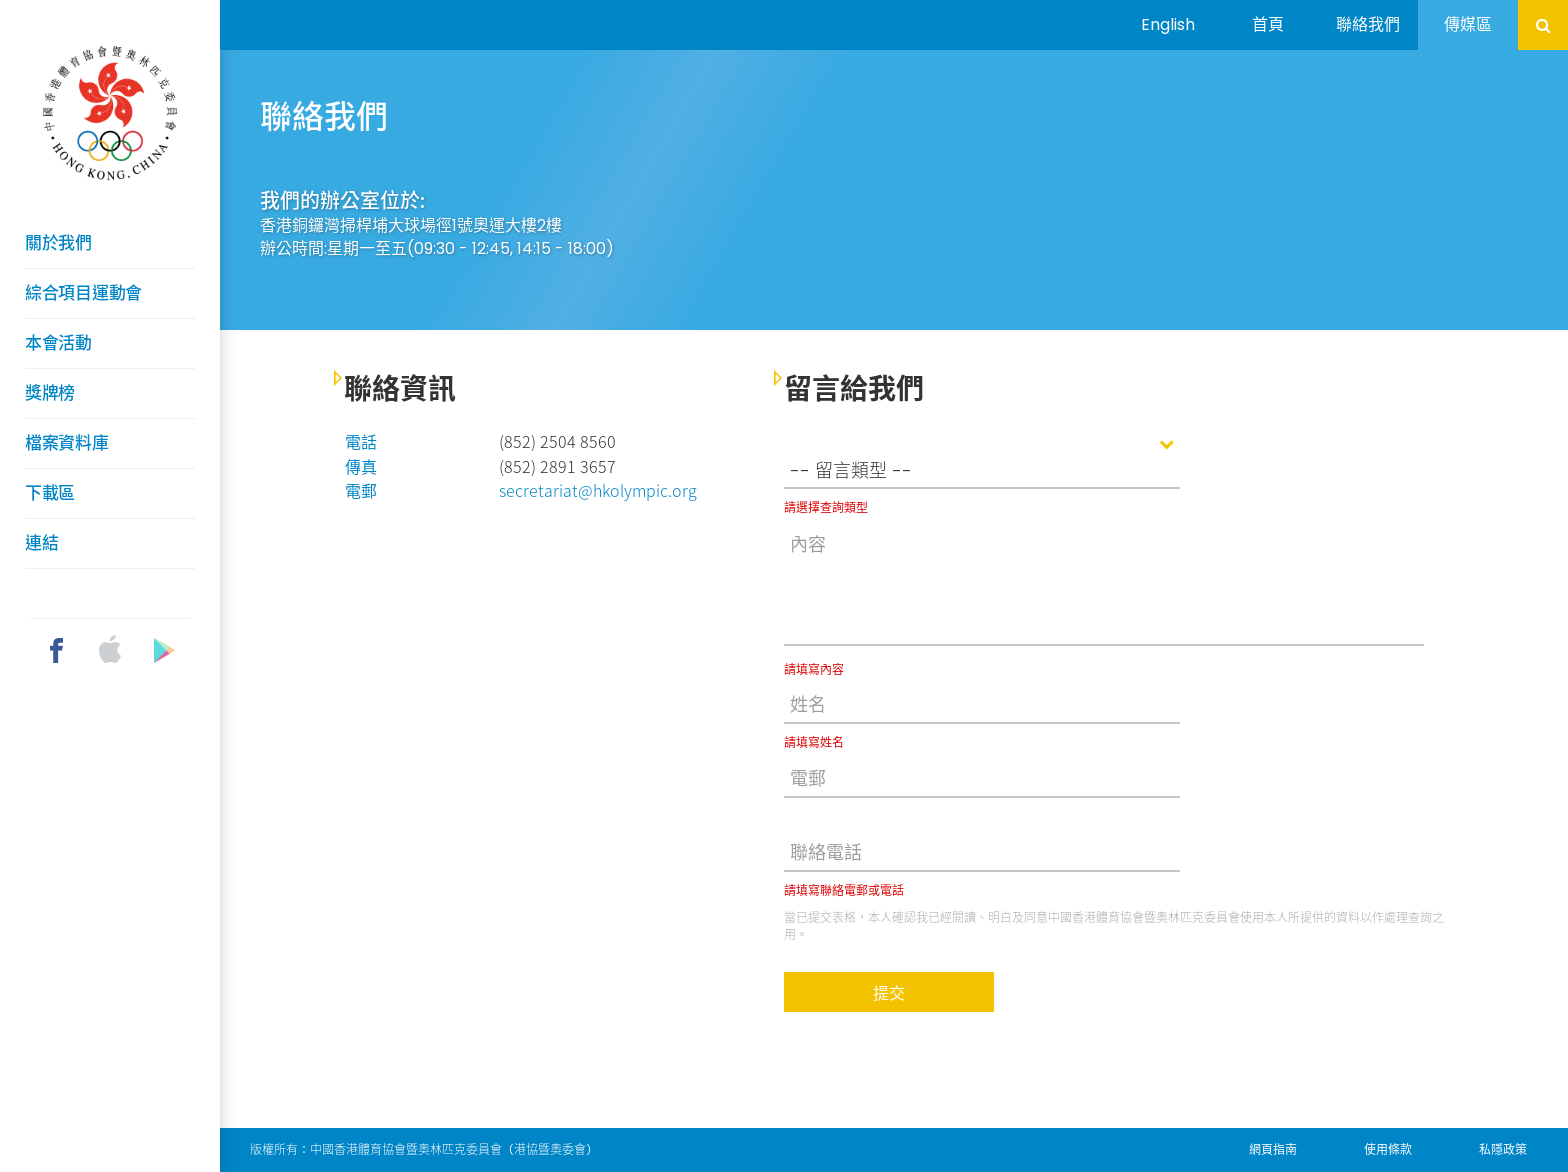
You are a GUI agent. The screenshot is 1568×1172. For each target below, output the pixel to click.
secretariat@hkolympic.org (598, 490)
